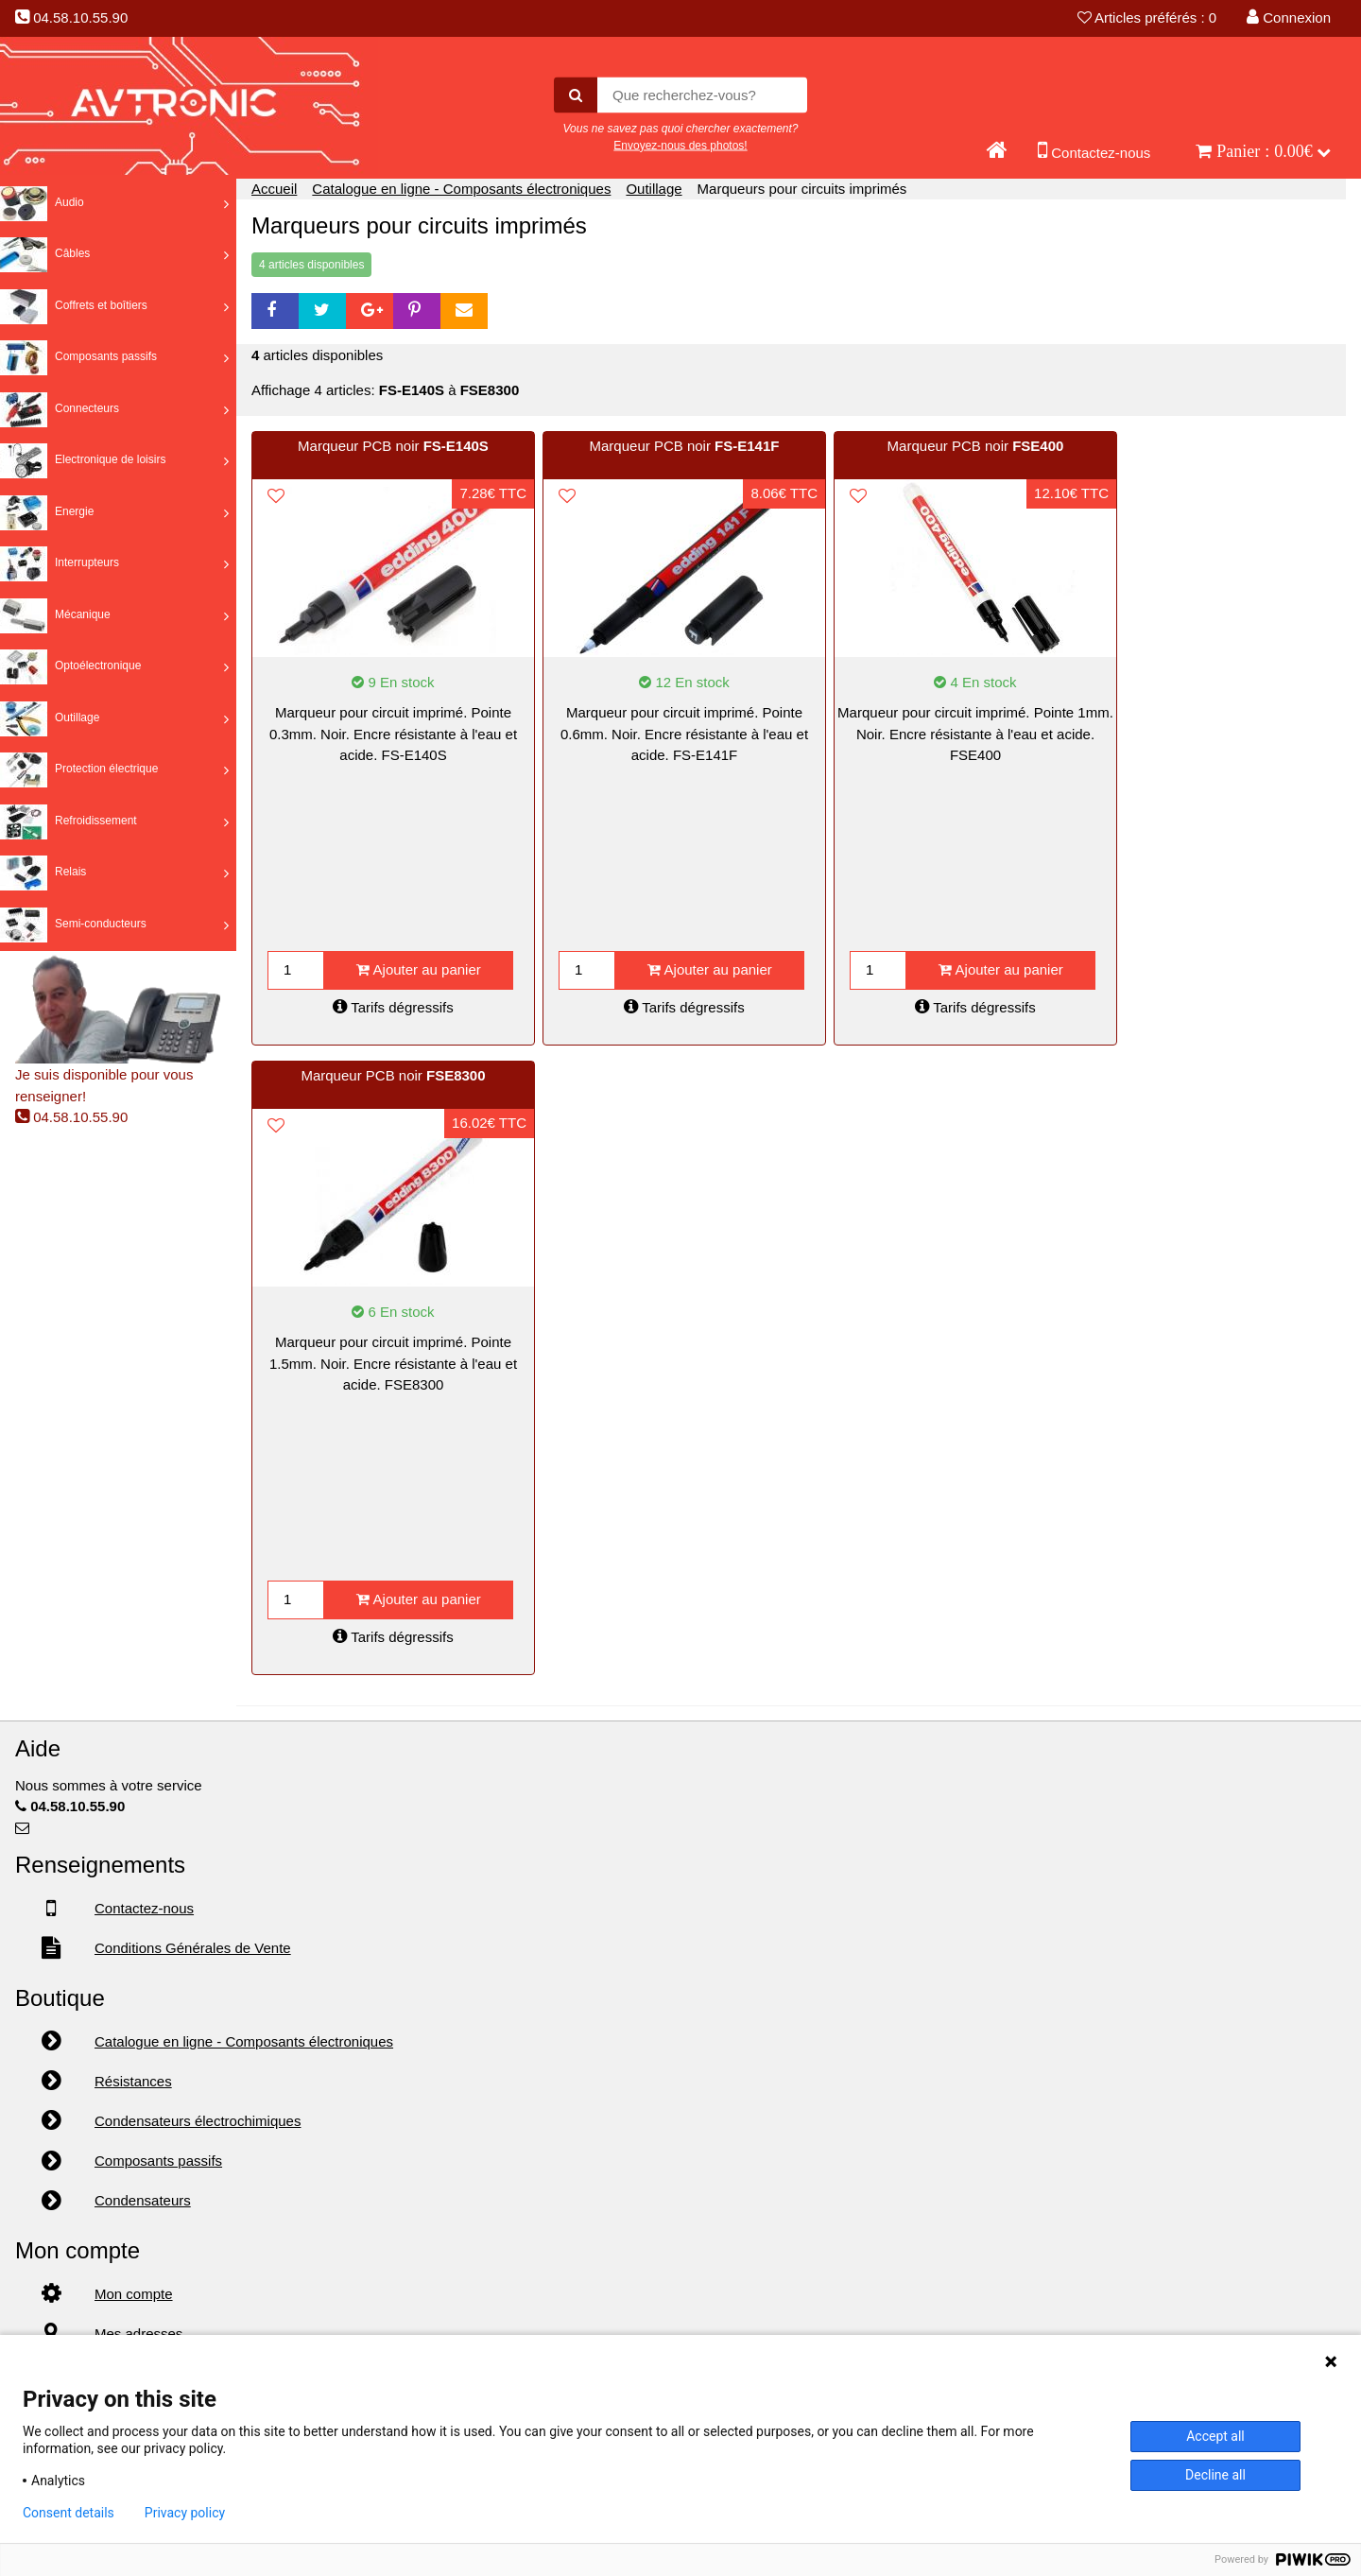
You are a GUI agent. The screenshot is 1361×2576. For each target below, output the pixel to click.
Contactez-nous (1094, 149)
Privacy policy (185, 2512)
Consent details (68, 2512)
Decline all (1215, 2474)
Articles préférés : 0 (1147, 17)
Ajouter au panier (418, 969)
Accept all (1215, 2436)
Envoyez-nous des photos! (680, 144)
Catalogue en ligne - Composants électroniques (461, 189)
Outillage (653, 189)
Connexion (1289, 17)
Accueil (274, 189)
